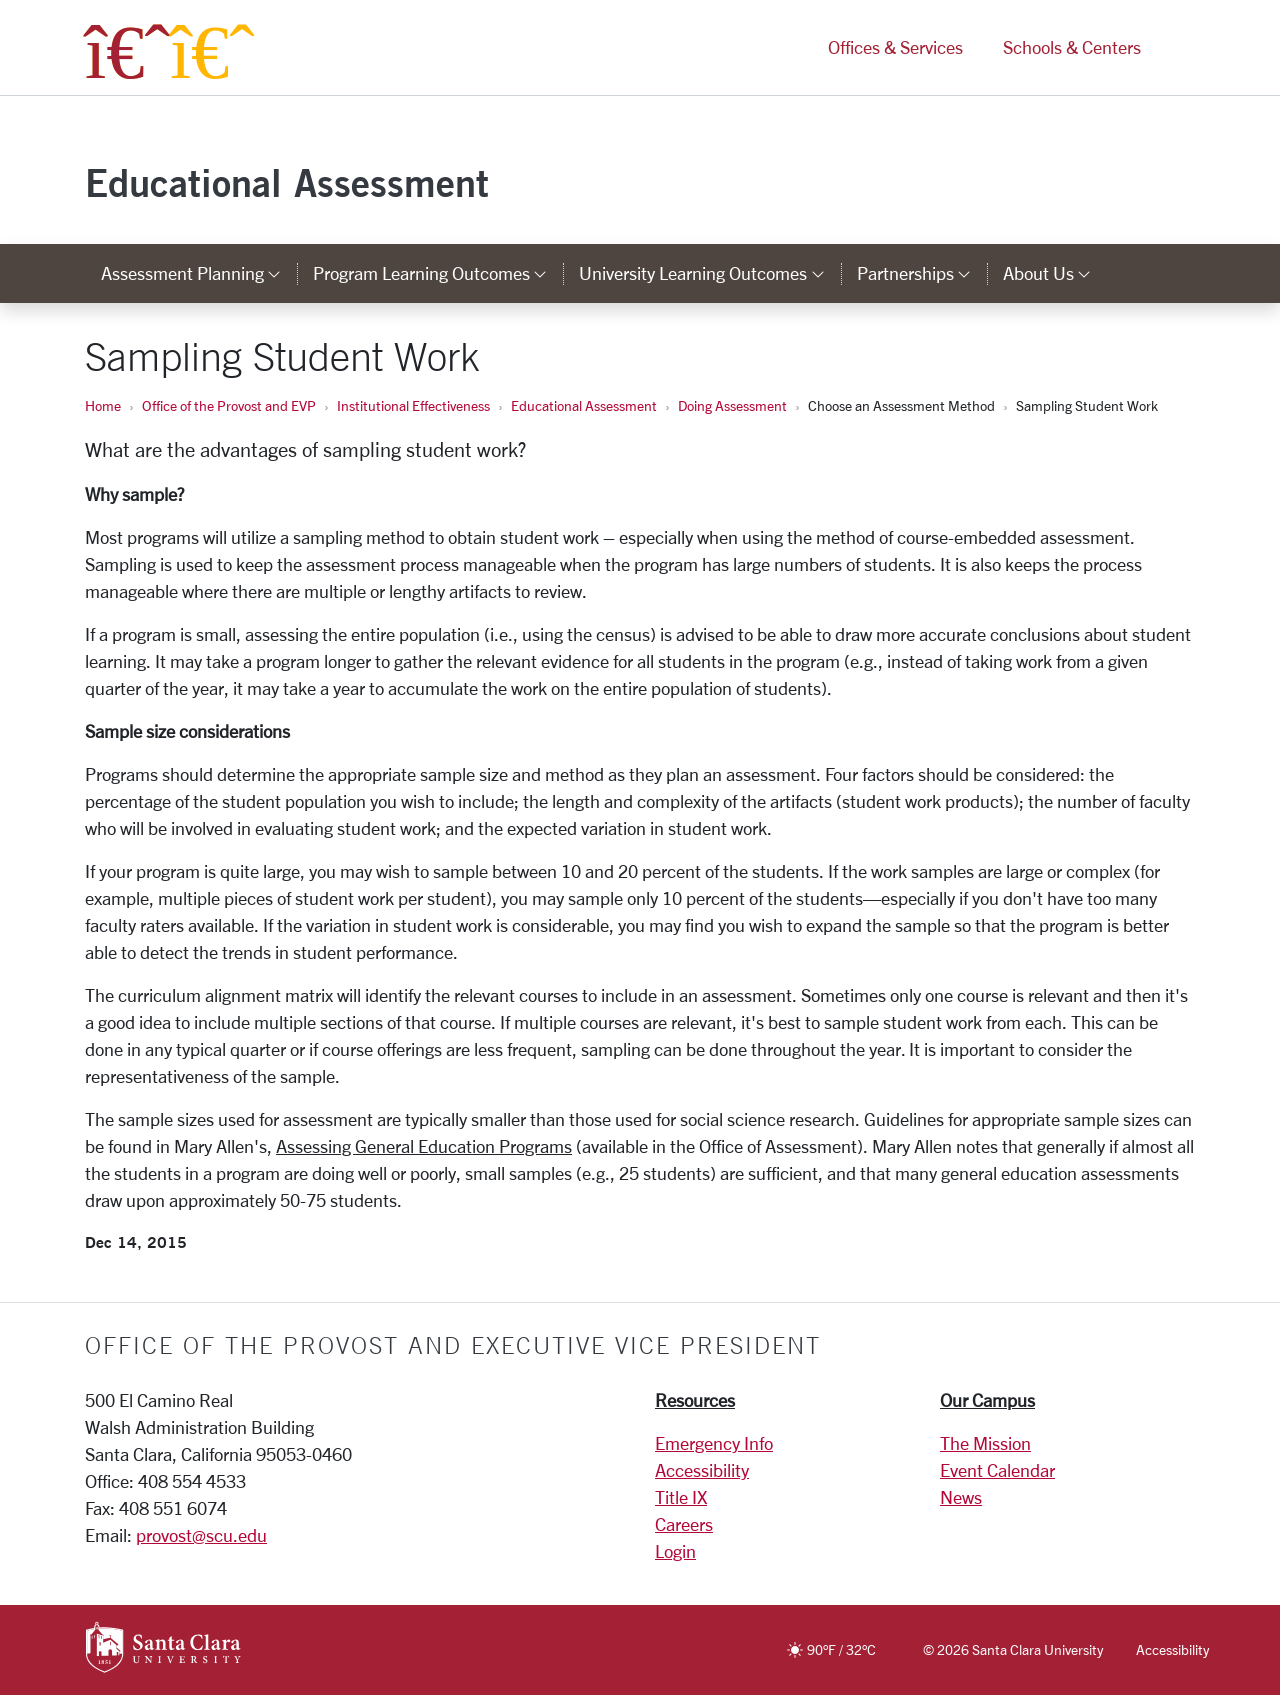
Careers (684, 1524)
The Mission (985, 1443)
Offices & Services (895, 48)
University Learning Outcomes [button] (709, 273)
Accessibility (702, 1470)
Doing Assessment (732, 405)
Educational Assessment (287, 182)
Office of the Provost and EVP (229, 405)
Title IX (681, 1497)
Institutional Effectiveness (413, 405)
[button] (1178, 48)
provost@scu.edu (201, 1535)
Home (103, 405)
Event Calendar (997, 1470)
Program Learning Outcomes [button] (438, 273)
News (961, 1497)
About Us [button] (1055, 273)
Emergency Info (714, 1443)
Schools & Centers (1072, 48)
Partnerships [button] (922, 273)
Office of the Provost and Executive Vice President (453, 1345)
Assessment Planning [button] (199, 273)
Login (675, 1551)
